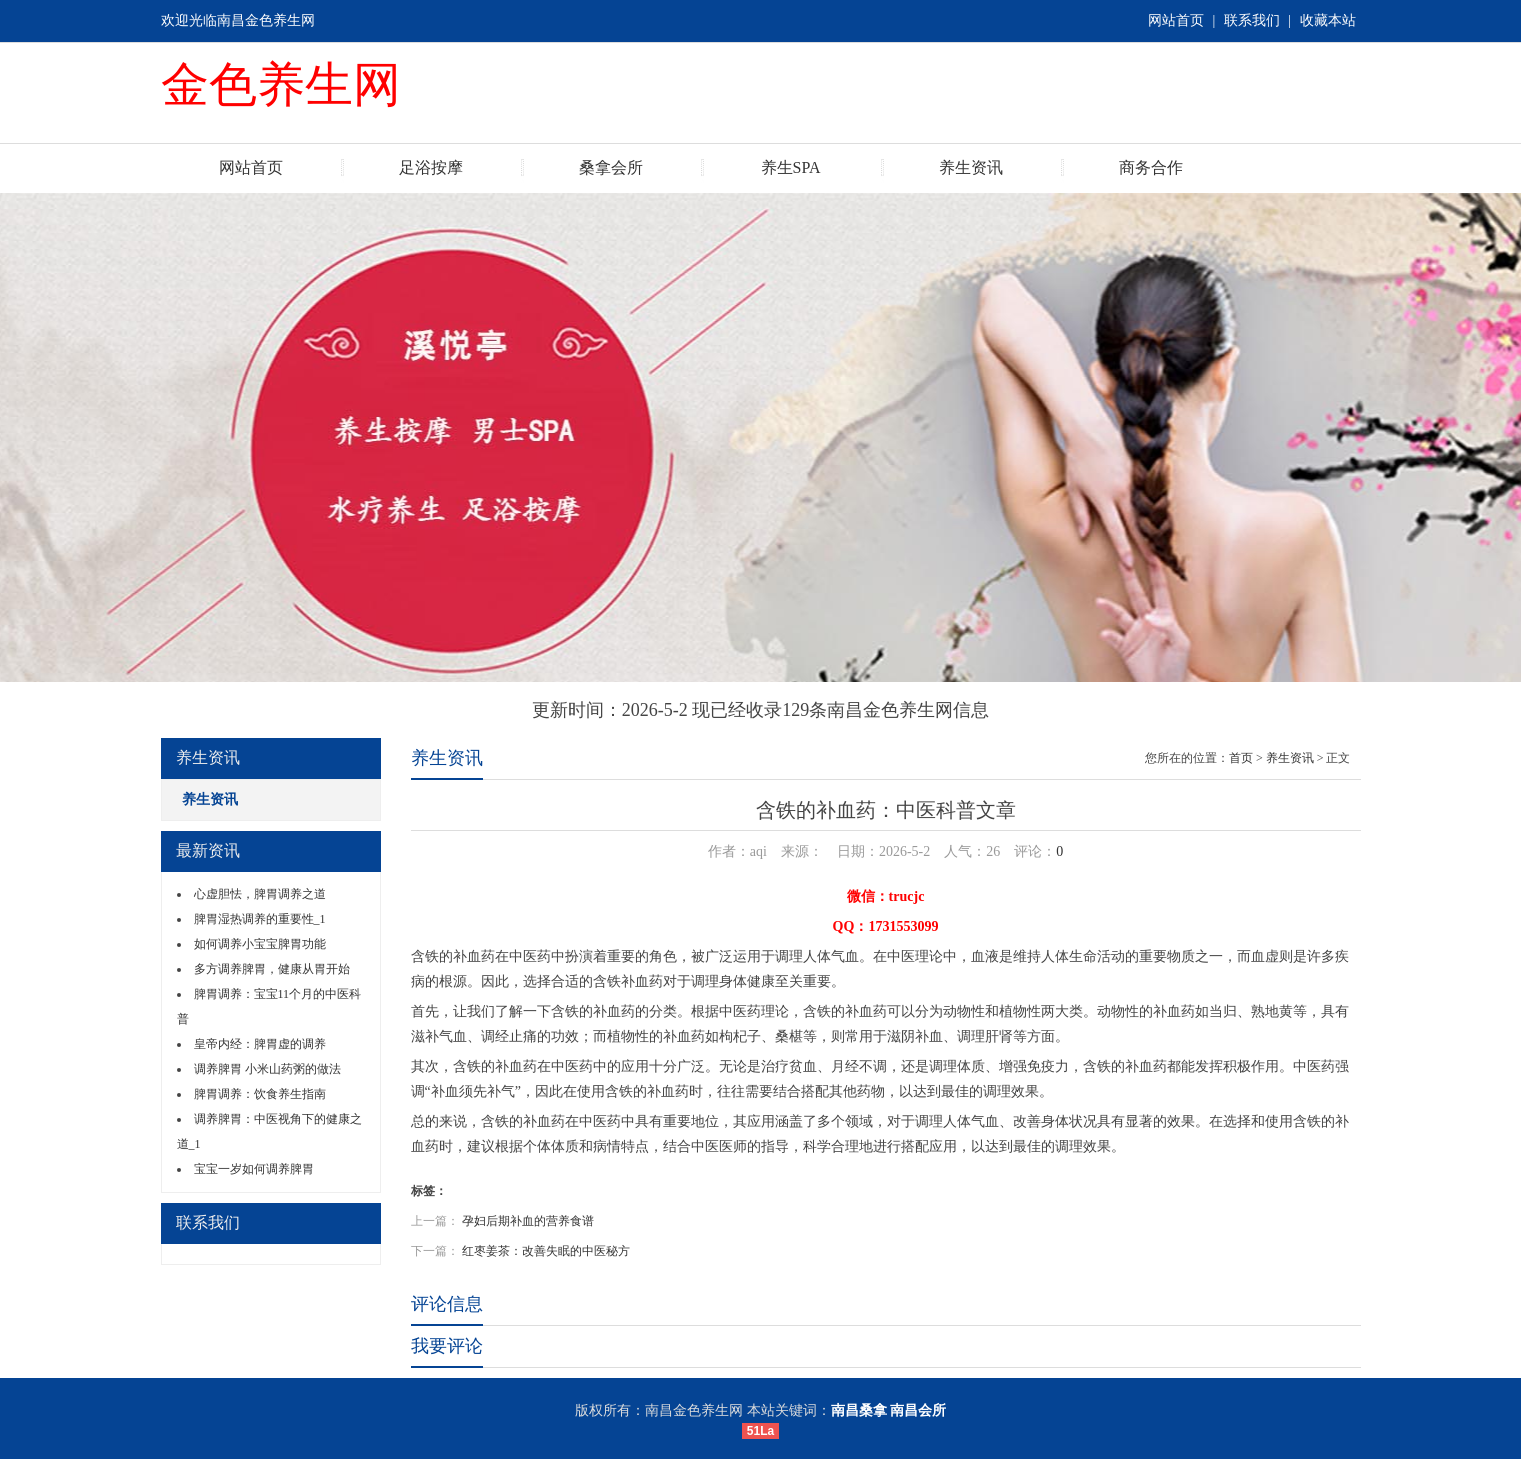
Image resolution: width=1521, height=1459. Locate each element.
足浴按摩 (431, 167)
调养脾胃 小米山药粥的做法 (267, 1069)
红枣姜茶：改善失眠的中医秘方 (546, 1251)
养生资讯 (971, 167)
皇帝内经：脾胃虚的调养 (260, 1044)
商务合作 (1151, 167)
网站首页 (1176, 20)
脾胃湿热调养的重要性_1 (260, 919)
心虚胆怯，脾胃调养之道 (260, 894)
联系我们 (1252, 20)
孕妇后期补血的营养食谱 (528, 1221)
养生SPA (791, 167)
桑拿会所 (611, 167)
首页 (1241, 758)
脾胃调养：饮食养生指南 (260, 1094)
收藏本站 (1328, 20)
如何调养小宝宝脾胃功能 (260, 944)
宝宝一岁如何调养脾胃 (254, 1169)
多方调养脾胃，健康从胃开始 (272, 969)
